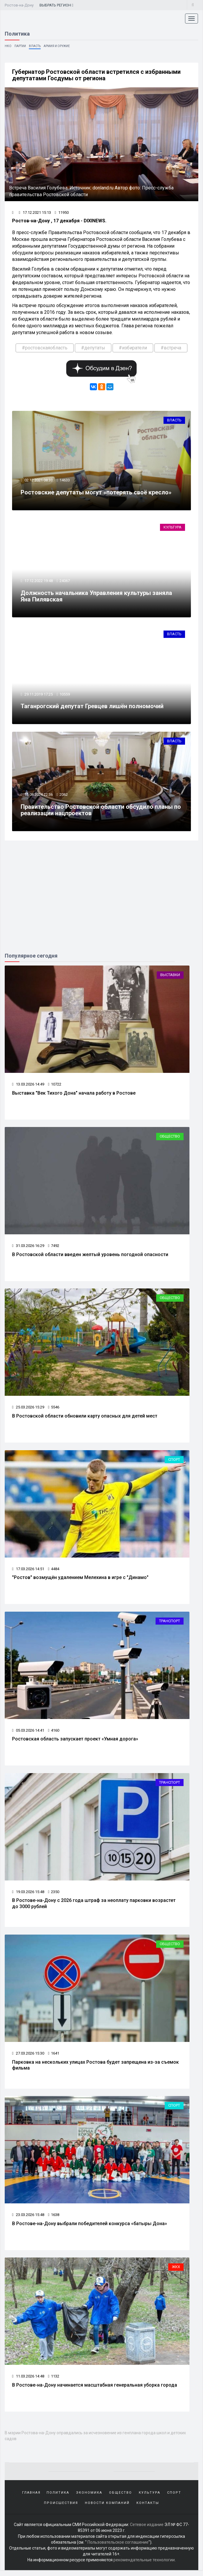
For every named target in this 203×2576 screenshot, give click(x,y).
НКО (8, 46)
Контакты (147, 2509)
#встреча (171, 348)
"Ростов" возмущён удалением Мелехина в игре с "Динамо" (80, 1581)
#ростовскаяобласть (44, 348)
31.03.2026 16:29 (28, 1248)
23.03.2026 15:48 (28, 2220)
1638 (53, 2220)
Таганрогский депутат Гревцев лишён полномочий (92, 707)
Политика (58, 2498)
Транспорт (169, 1625)
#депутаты (93, 348)
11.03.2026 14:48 (28, 2382)
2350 (53, 1896)
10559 (65, 695)
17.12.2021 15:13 (35, 213)
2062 (64, 796)
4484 (53, 1572)
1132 (53, 2382)
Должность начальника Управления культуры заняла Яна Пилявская (96, 597)
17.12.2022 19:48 (38, 582)
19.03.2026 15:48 (28, 1896)
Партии (20, 46)
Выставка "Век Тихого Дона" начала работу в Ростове (74, 1095)
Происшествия (61, 2509)
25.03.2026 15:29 (28, 1410)
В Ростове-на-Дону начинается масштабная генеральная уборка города (94, 2391)
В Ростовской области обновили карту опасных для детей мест (84, 1419)
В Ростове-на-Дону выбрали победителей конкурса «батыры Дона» (89, 2229)
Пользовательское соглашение (118, 2548)
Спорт (174, 1463)
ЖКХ (176, 2272)
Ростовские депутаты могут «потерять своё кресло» (96, 493)
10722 (54, 1087)
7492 (53, 1248)
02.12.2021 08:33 (38, 481)
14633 (65, 481)
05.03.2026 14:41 (28, 1734)
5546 (53, 1410)
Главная (31, 2498)
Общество (170, 1139)
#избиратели (133, 348)
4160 (53, 1734)
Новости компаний (107, 2509)
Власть (35, 46)
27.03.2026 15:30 (28, 2058)
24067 (65, 582)
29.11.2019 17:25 (38, 695)
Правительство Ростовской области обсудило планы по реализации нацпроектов (101, 812)
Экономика (89, 2498)
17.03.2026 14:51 (28, 1572)
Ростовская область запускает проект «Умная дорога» (75, 1743)
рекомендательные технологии (144, 2565)
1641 (53, 2058)
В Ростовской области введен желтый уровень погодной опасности (90, 1257)
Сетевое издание (147, 2530)
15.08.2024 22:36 (38, 796)
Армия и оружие (57, 46)
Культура (172, 528)
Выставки (170, 977)
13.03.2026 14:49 (28, 1087)
